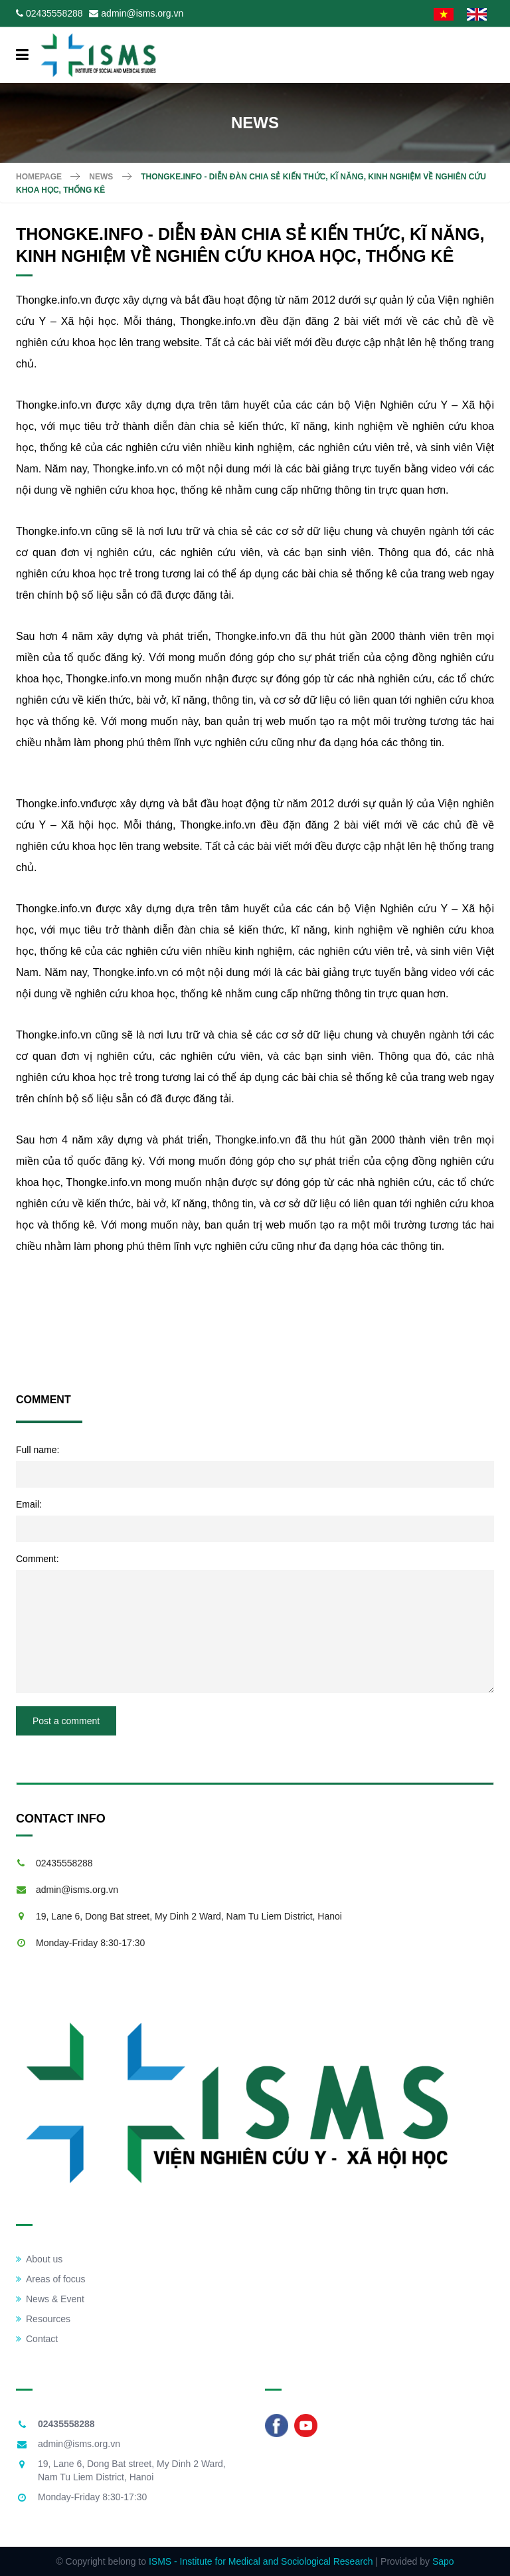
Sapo (443, 2561)
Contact (37, 2338)
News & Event (50, 2299)
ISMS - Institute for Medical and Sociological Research (261, 2561)
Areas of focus (51, 2279)
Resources (43, 2319)
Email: (29, 1504)
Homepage (39, 176)
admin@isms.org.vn (142, 13)
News (101, 176)
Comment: (37, 1558)
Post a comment (66, 1721)
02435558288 (54, 13)
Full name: (37, 1449)
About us (39, 2259)
